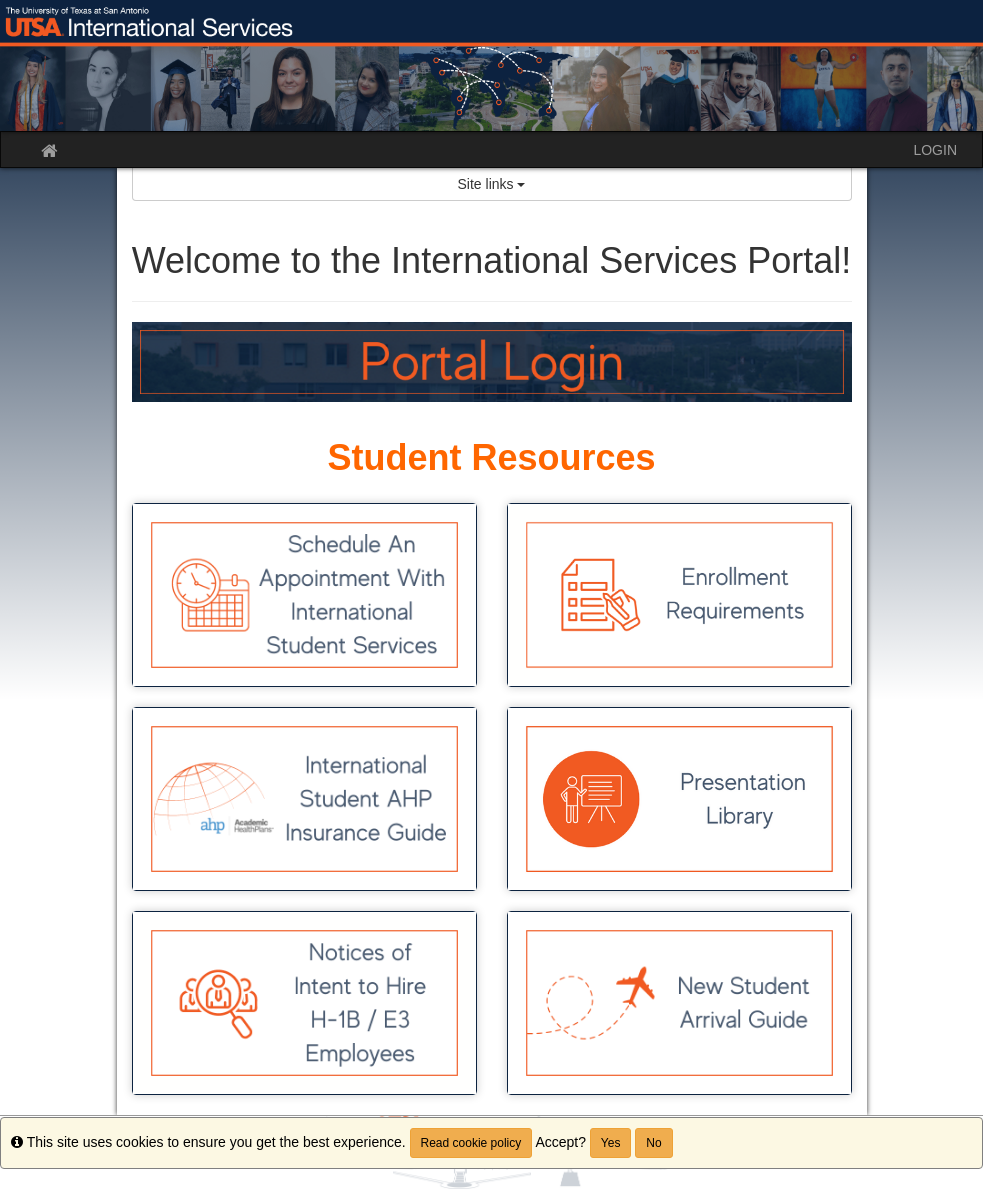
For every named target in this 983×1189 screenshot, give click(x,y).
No (653, 1143)
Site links (492, 184)
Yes (611, 1143)
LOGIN (935, 150)
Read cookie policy (471, 1143)
